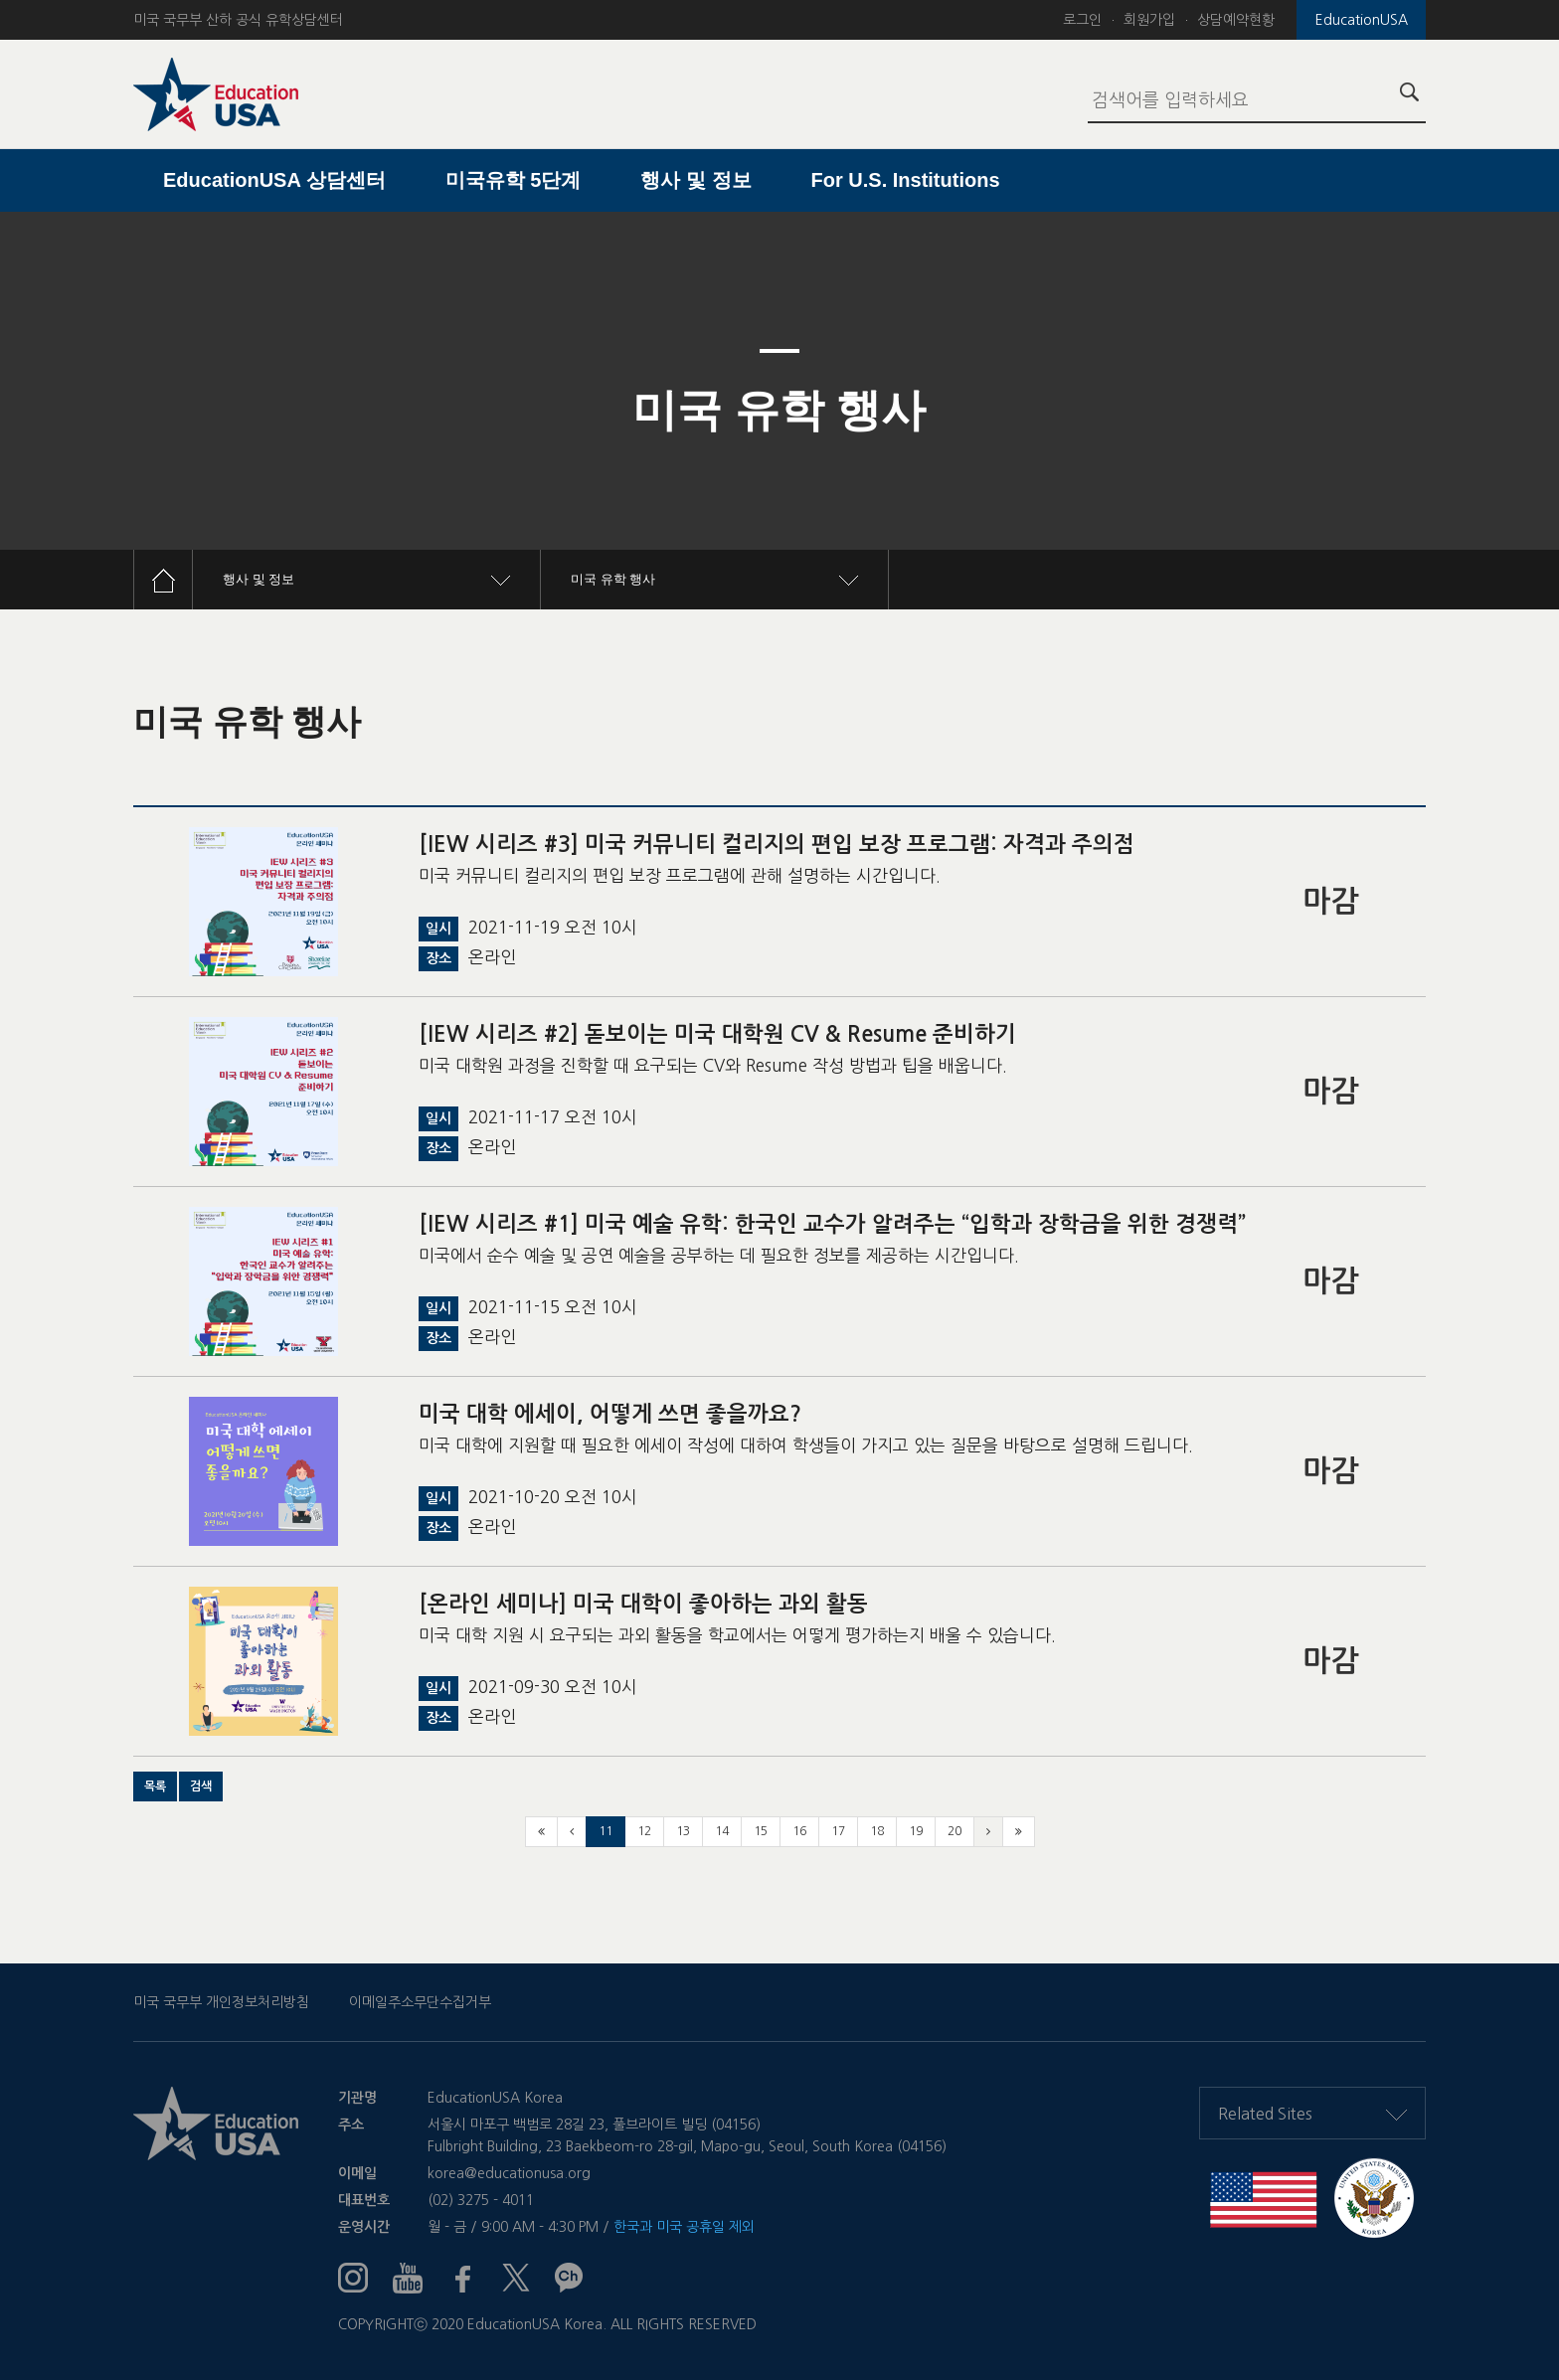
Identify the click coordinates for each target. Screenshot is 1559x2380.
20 (954, 1831)
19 (916, 1831)
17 (838, 1831)
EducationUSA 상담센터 (274, 180)
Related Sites (1312, 2113)
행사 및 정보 (695, 180)
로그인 (1082, 20)
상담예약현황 (1236, 20)
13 (683, 1831)
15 (761, 1831)
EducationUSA (1361, 20)
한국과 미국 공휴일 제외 (684, 2227)
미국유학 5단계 (513, 180)
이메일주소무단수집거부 (420, 2002)
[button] (155, 1786)
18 (877, 1831)
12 (644, 1831)
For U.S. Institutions (905, 180)
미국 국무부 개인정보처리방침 (221, 2002)
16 (799, 1831)
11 (605, 1831)
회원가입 (1149, 20)
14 (722, 1831)
